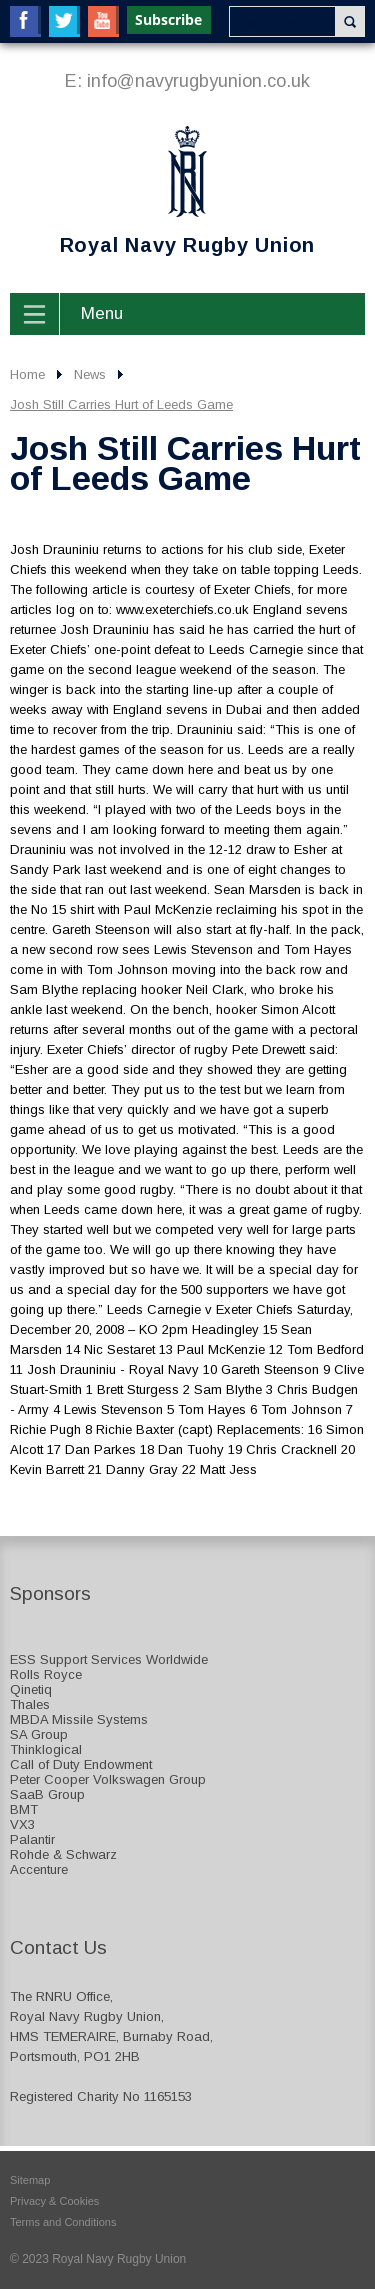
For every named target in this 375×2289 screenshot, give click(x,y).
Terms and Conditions (63, 2222)
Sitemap (30, 2180)
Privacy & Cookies (54, 2201)
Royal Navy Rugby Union (162, 191)
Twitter (64, 21)
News (90, 374)
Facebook (25, 21)
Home (27, 374)
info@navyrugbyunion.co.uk (198, 81)
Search (350, 21)
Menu (102, 313)
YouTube (103, 21)
